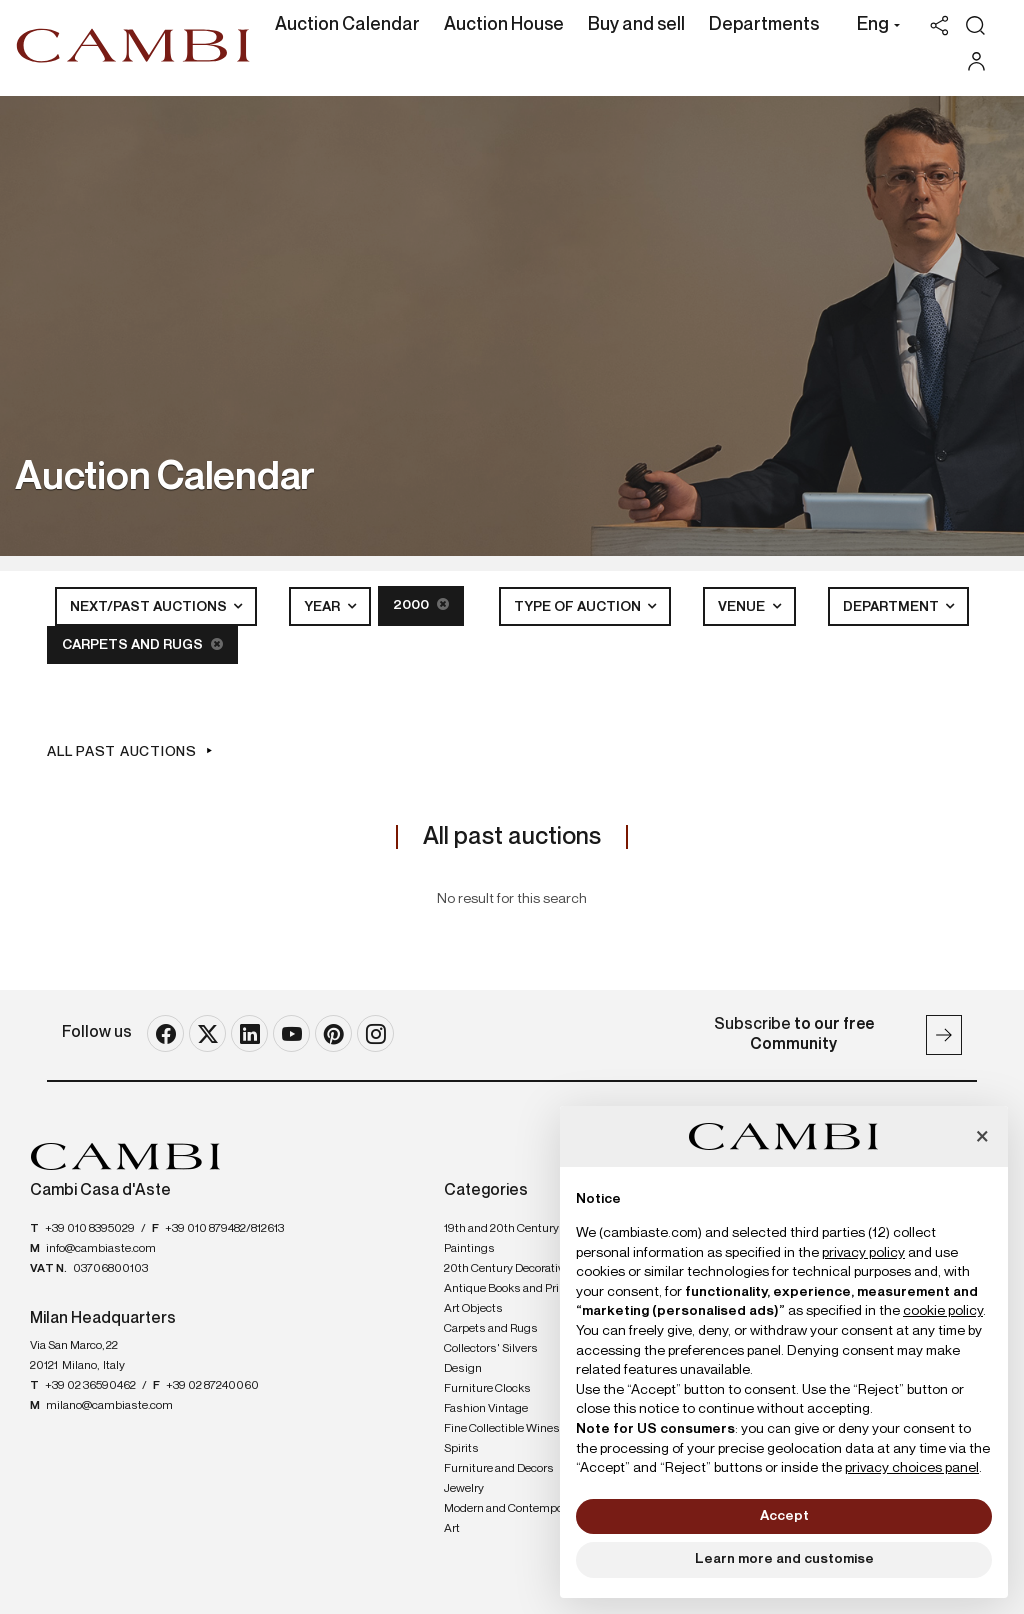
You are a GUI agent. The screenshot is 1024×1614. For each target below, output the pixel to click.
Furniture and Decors (499, 1467)
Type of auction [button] (579, 606)
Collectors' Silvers (491, 1347)
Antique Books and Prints (510, 1287)
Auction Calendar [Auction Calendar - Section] (347, 25)
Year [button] (323, 606)
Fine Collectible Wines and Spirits (513, 1437)
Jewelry (464, 1487)
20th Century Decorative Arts (519, 1267)
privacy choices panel (912, 1468)
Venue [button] (743, 606)
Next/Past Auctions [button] (149, 606)
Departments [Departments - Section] (764, 25)
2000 (421, 604)
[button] (873, 27)
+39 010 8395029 (90, 1227)
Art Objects (473, 1307)
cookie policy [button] (943, 1311)
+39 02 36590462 (90, 1385)
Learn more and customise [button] (784, 1559)
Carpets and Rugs (142, 643)
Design (463, 1367)
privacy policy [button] (863, 1253)
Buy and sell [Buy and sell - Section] (636, 25)
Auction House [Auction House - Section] (504, 25)
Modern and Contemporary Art (513, 1517)
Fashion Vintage (486, 1407)
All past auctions (122, 751)
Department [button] (892, 606)
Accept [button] (784, 1516)
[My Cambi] (981, 61)
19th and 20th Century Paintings (501, 1237)
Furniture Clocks (487, 1387)
